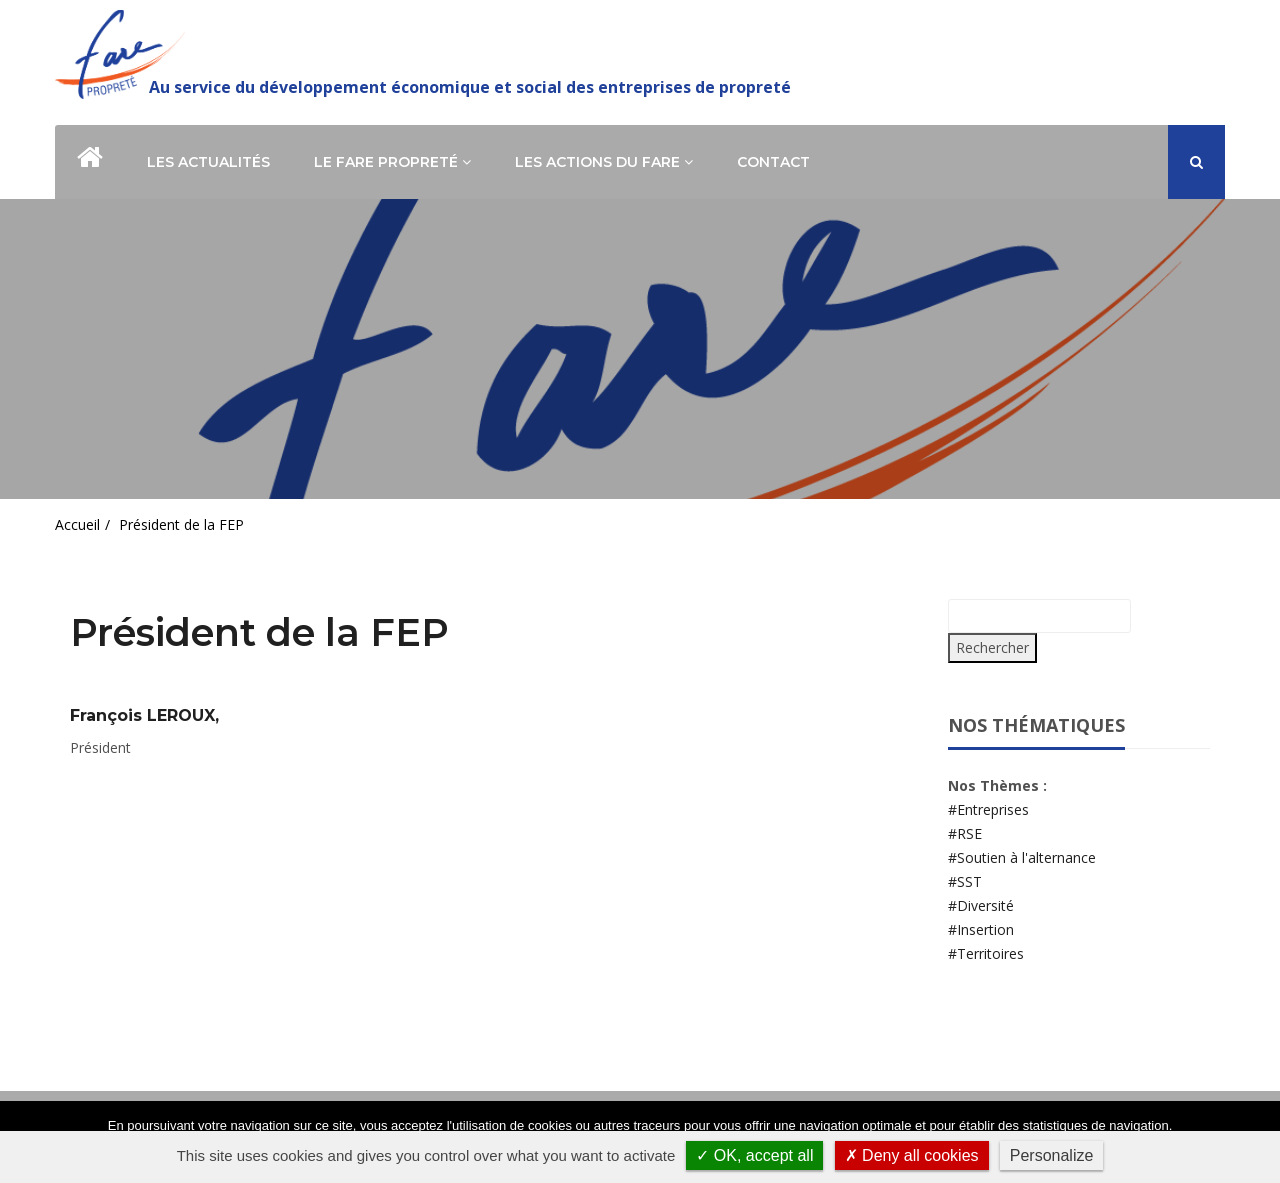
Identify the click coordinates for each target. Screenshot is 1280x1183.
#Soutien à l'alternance (1022, 857)
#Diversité (981, 905)
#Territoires (986, 953)
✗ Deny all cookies (912, 1155)
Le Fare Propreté (392, 162)
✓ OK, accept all (754, 1155)
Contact (773, 162)
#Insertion (981, 929)
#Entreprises (988, 809)
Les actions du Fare (604, 162)
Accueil (77, 524)
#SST (965, 881)
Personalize (1052, 1155)
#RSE (965, 833)
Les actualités (208, 162)
